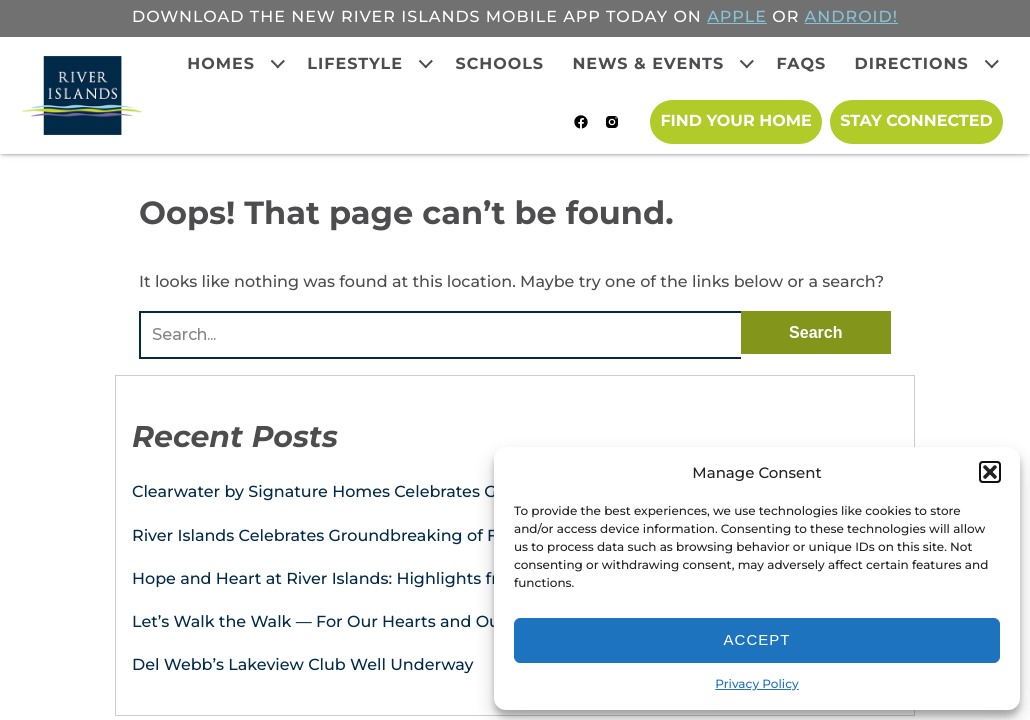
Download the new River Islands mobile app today (400, 17)
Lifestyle (355, 64)
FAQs (802, 64)
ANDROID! (851, 17)
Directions (912, 64)
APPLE (737, 17)
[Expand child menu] (278, 64)
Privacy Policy (756, 684)
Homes (221, 64)
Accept (757, 639)
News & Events (648, 64)
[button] (990, 472)
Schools (499, 64)
